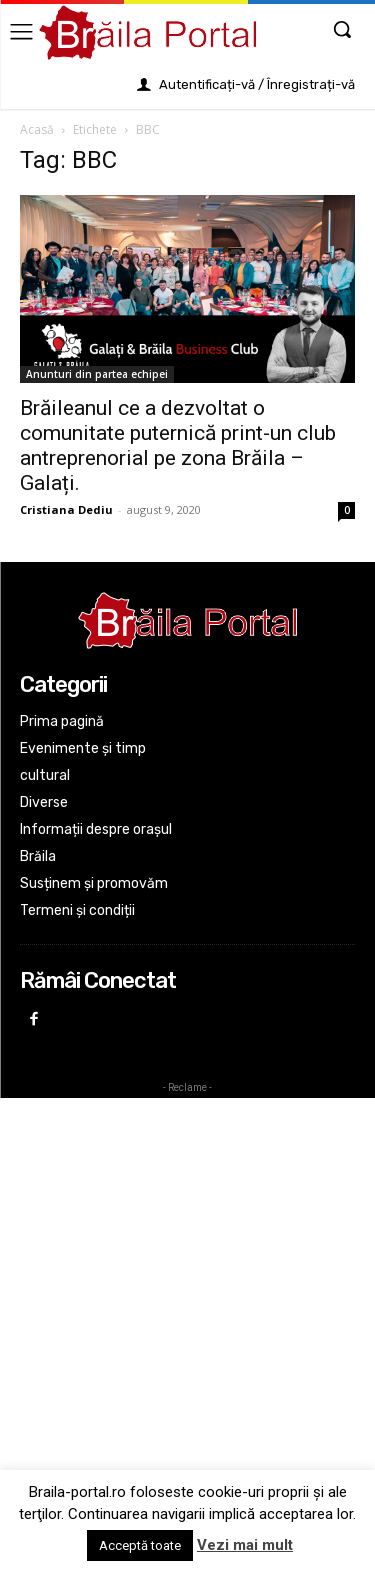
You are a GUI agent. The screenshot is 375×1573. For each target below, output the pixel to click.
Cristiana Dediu (66, 509)
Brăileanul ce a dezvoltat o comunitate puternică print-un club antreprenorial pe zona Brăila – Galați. (178, 445)
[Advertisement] (187, 1293)
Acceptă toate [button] (140, 1545)
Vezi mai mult (245, 1545)
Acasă (37, 129)
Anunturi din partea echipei (97, 374)
